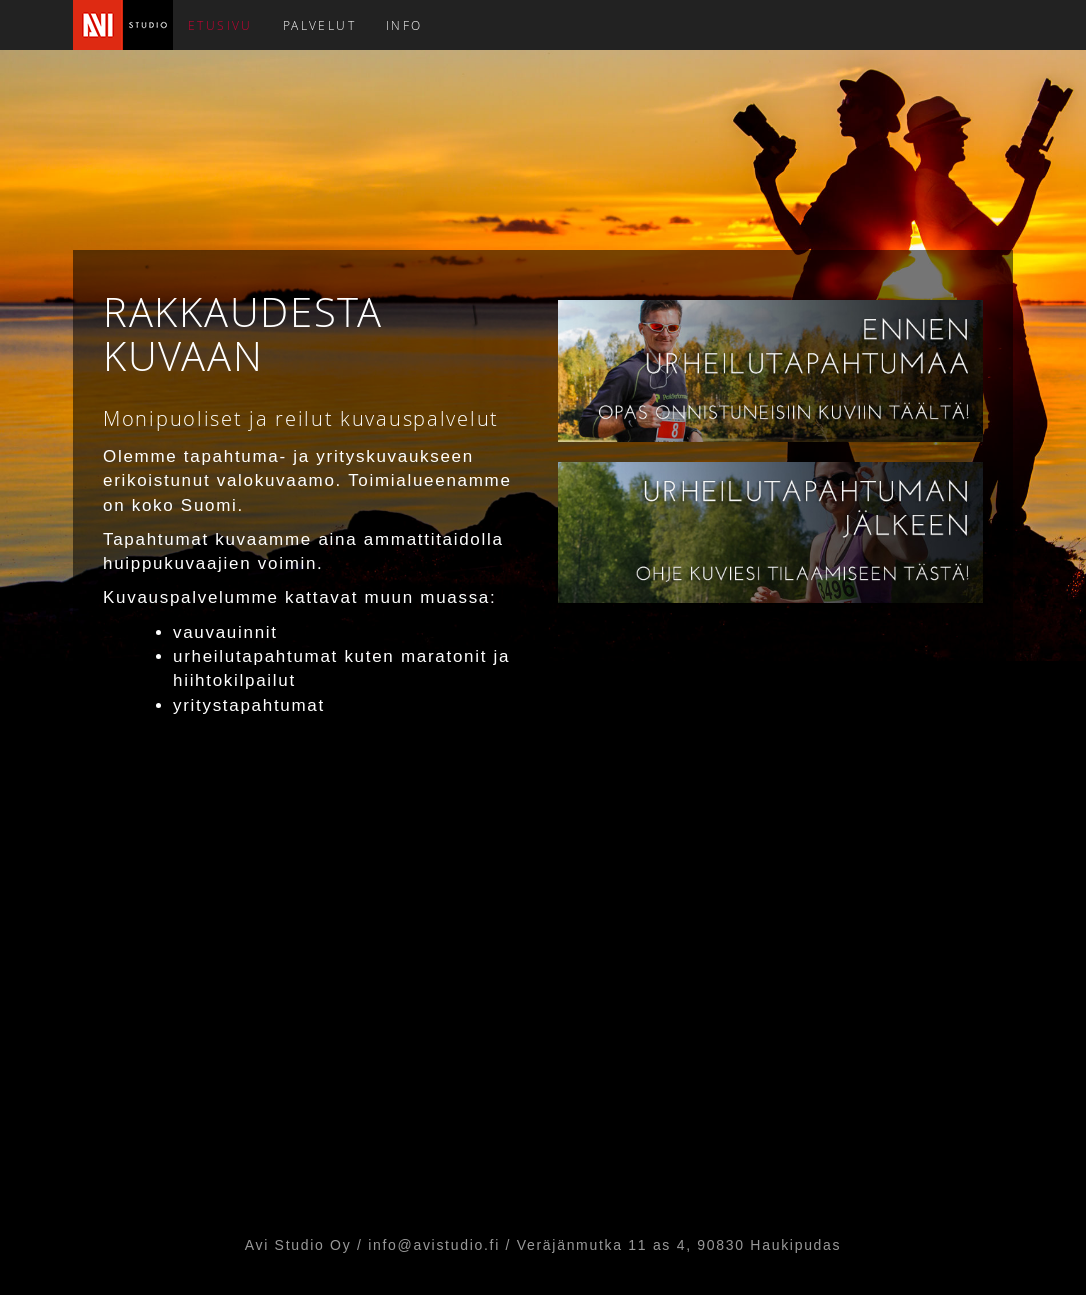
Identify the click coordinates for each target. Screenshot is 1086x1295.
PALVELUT (319, 25)
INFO (404, 25)
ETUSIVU (220, 25)
